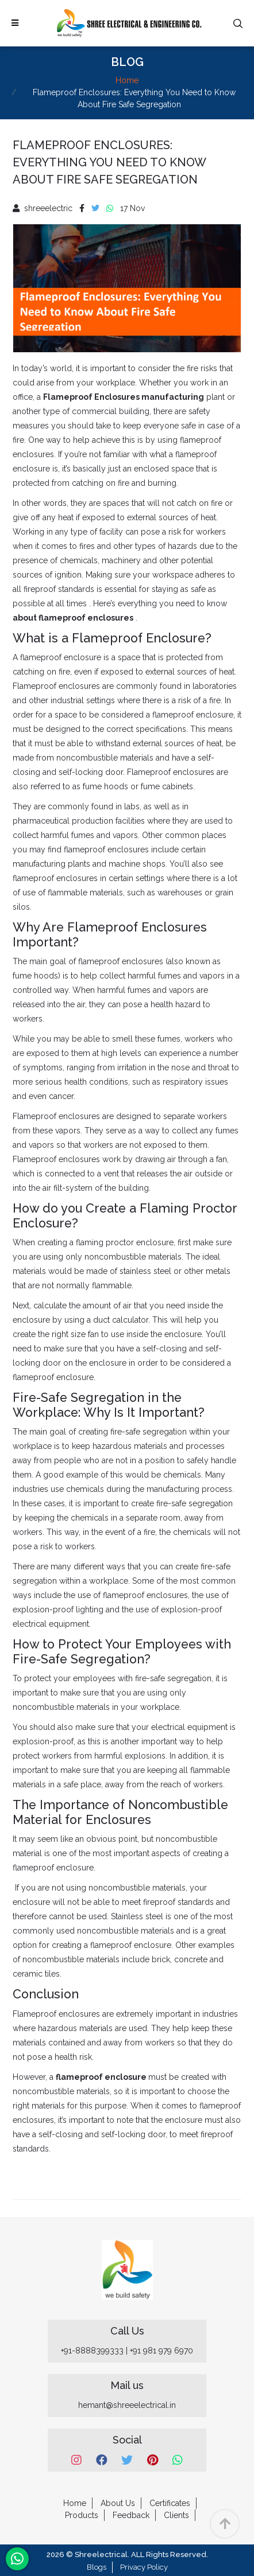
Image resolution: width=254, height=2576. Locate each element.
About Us (118, 2503)
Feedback (131, 2515)
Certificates (169, 2503)
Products (81, 2515)
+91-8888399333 (92, 2350)
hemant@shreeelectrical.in (127, 2405)
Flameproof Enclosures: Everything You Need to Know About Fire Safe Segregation (109, 162)
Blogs (96, 2567)
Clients (176, 2515)
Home (127, 80)
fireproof (217, 2134)
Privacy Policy (144, 2567)
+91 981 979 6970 (161, 2350)
